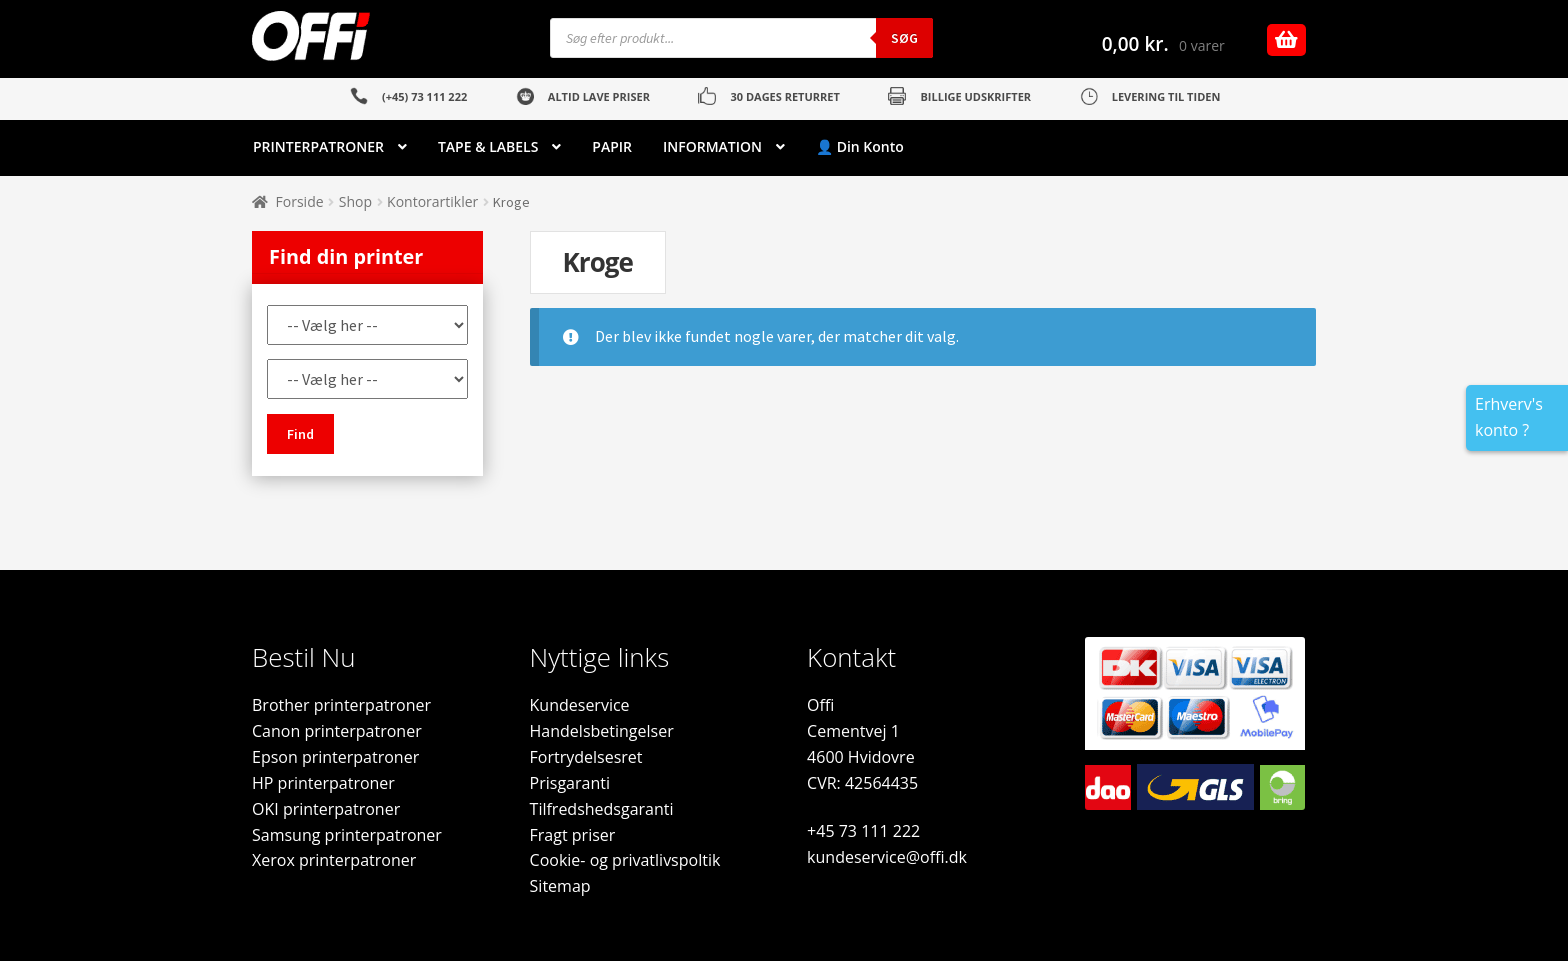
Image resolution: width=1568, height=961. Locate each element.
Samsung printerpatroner (347, 835)
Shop (355, 201)
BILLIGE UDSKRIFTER (975, 96)
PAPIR (612, 146)
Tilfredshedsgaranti (602, 809)
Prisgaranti (570, 783)
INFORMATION (712, 146)
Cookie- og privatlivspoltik (625, 860)
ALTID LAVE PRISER (599, 96)
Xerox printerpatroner (334, 860)
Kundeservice (580, 705)
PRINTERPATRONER (318, 146)
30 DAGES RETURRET (784, 96)
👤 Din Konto (860, 146)
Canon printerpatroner (337, 731)
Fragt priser (573, 835)
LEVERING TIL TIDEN (1166, 96)
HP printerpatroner (323, 783)
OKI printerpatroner (326, 809)
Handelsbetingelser (602, 731)
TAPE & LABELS (488, 146)
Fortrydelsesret (586, 757)
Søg (904, 38)
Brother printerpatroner (341, 705)
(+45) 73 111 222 (424, 96)
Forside (300, 201)
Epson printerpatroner (335, 757)
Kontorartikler (432, 201)
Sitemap (560, 886)
